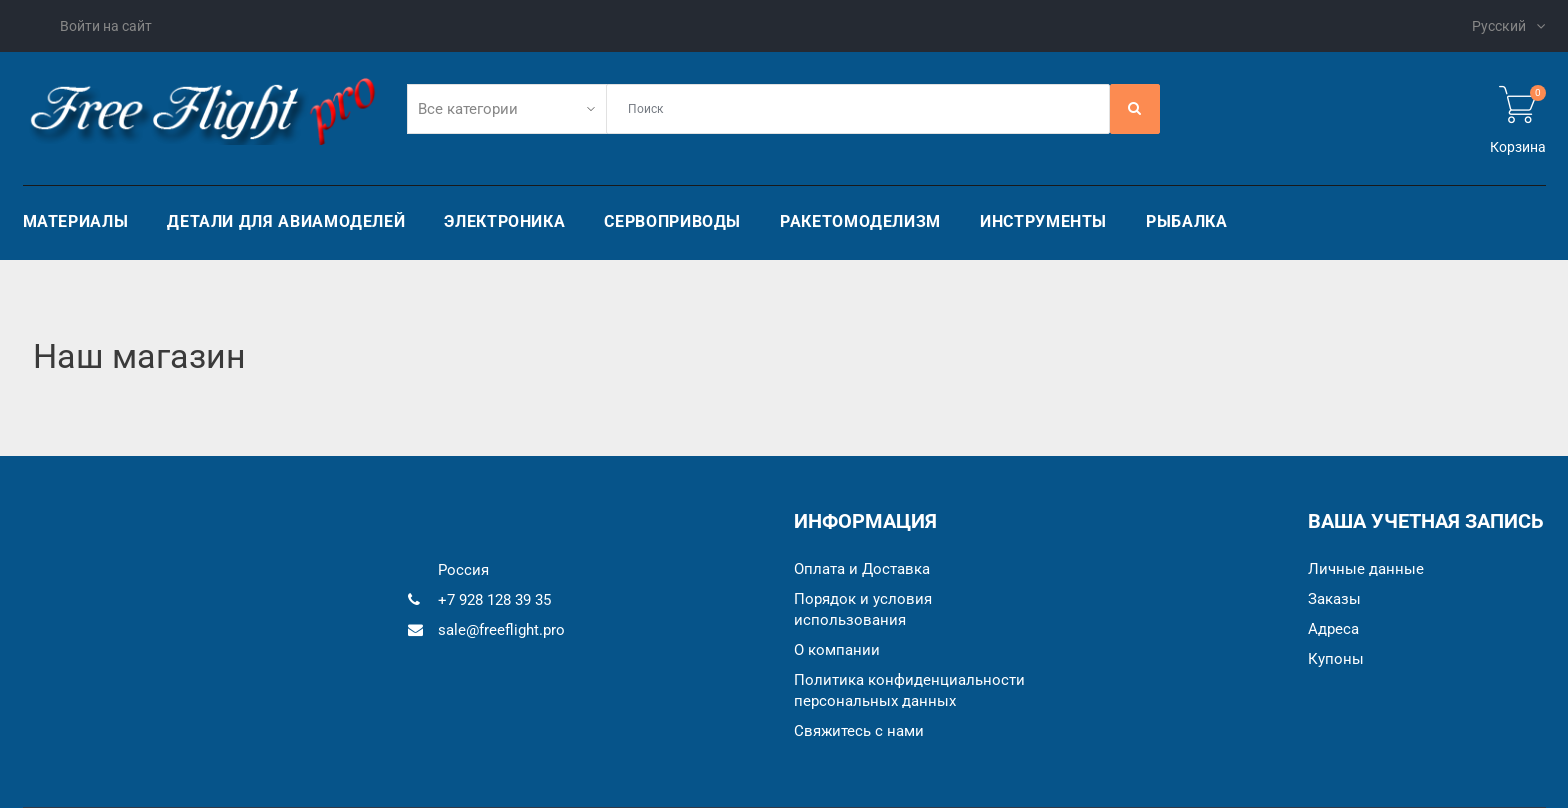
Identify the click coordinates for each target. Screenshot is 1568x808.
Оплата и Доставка (862, 569)
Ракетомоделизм (860, 221)
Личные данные (1366, 569)
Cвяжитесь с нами (859, 731)
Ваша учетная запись (1425, 521)
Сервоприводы (672, 221)
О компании (837, 650)
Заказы (1334, 599)
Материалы (76, 221)
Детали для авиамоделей (286, 221)
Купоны (1336, 659)
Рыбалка (1186, 221)
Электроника (504, 221)
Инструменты (1043, 221)
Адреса (1333, 629)
